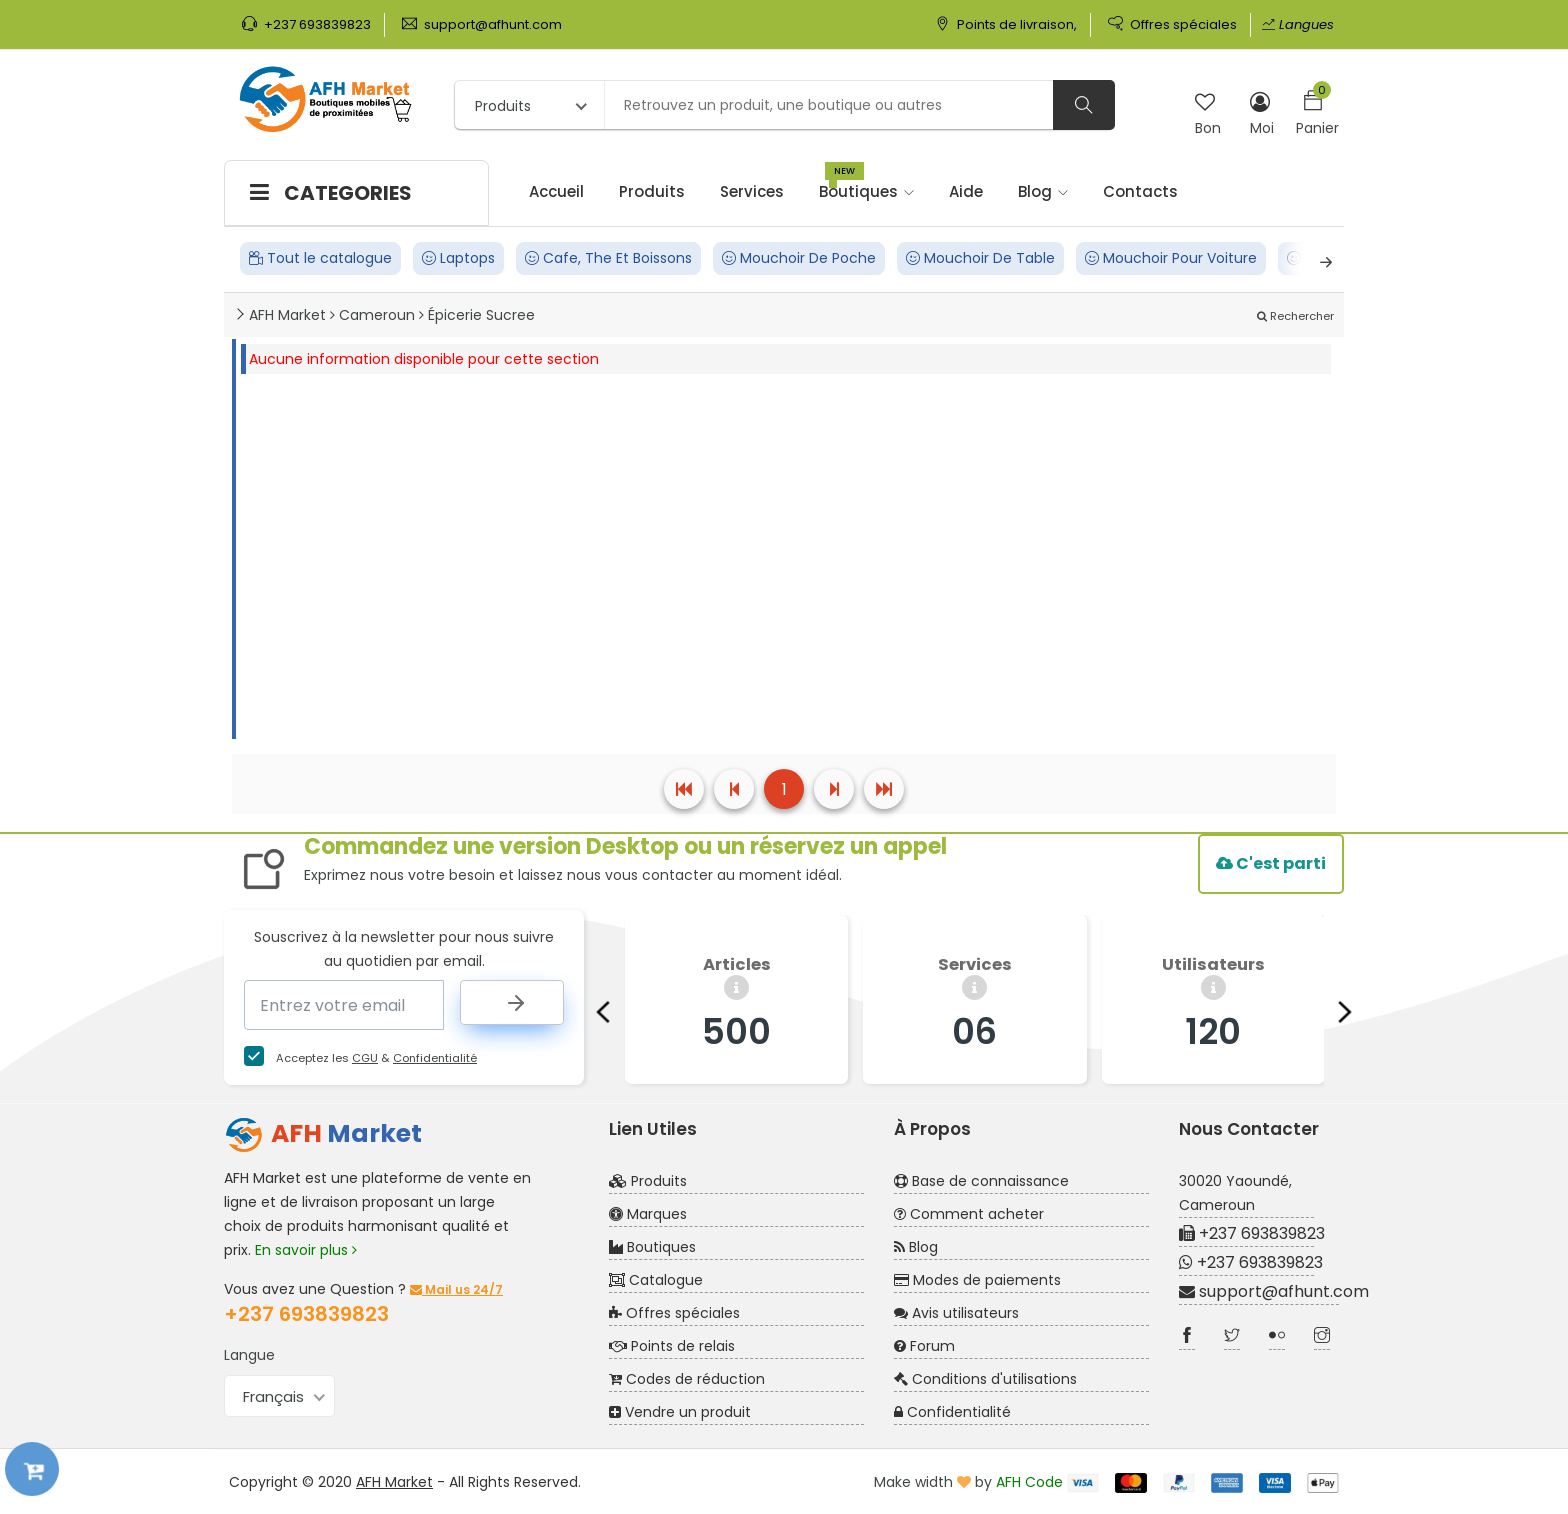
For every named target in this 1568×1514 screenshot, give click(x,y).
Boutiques (866, 182)
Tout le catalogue (320, 258)
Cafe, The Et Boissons (608, 258)
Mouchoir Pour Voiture (1171, 258)
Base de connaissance (981, 1181)
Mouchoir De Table (980, 258)
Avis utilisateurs (956, 1313)
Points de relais (672, 1346)
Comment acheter (969, 1214)
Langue (249, 1355)
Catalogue (656, 1280)
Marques (648, 1214)
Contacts (1140, 191)
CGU (365, 1058)
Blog (1043, 191)
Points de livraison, (1006, 24)
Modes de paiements (977, 1280)
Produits (652, 191)
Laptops (458, 258)
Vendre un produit (680, 1412)
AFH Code (1029, 1482)
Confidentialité (435, 1058)
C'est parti (1271, 863)
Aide (966, 191)
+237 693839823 (306, 24)
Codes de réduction (687, 1379)
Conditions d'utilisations (985, 1379)
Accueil (556, 191)
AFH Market (394, 1482)
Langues (1298, 24)
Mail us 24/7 (456, 1289)
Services (752, 191)
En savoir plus (306, 1250)
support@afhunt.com (482, 24)
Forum (924, 1346)
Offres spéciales (1172, 24)
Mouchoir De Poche (799, 258)
